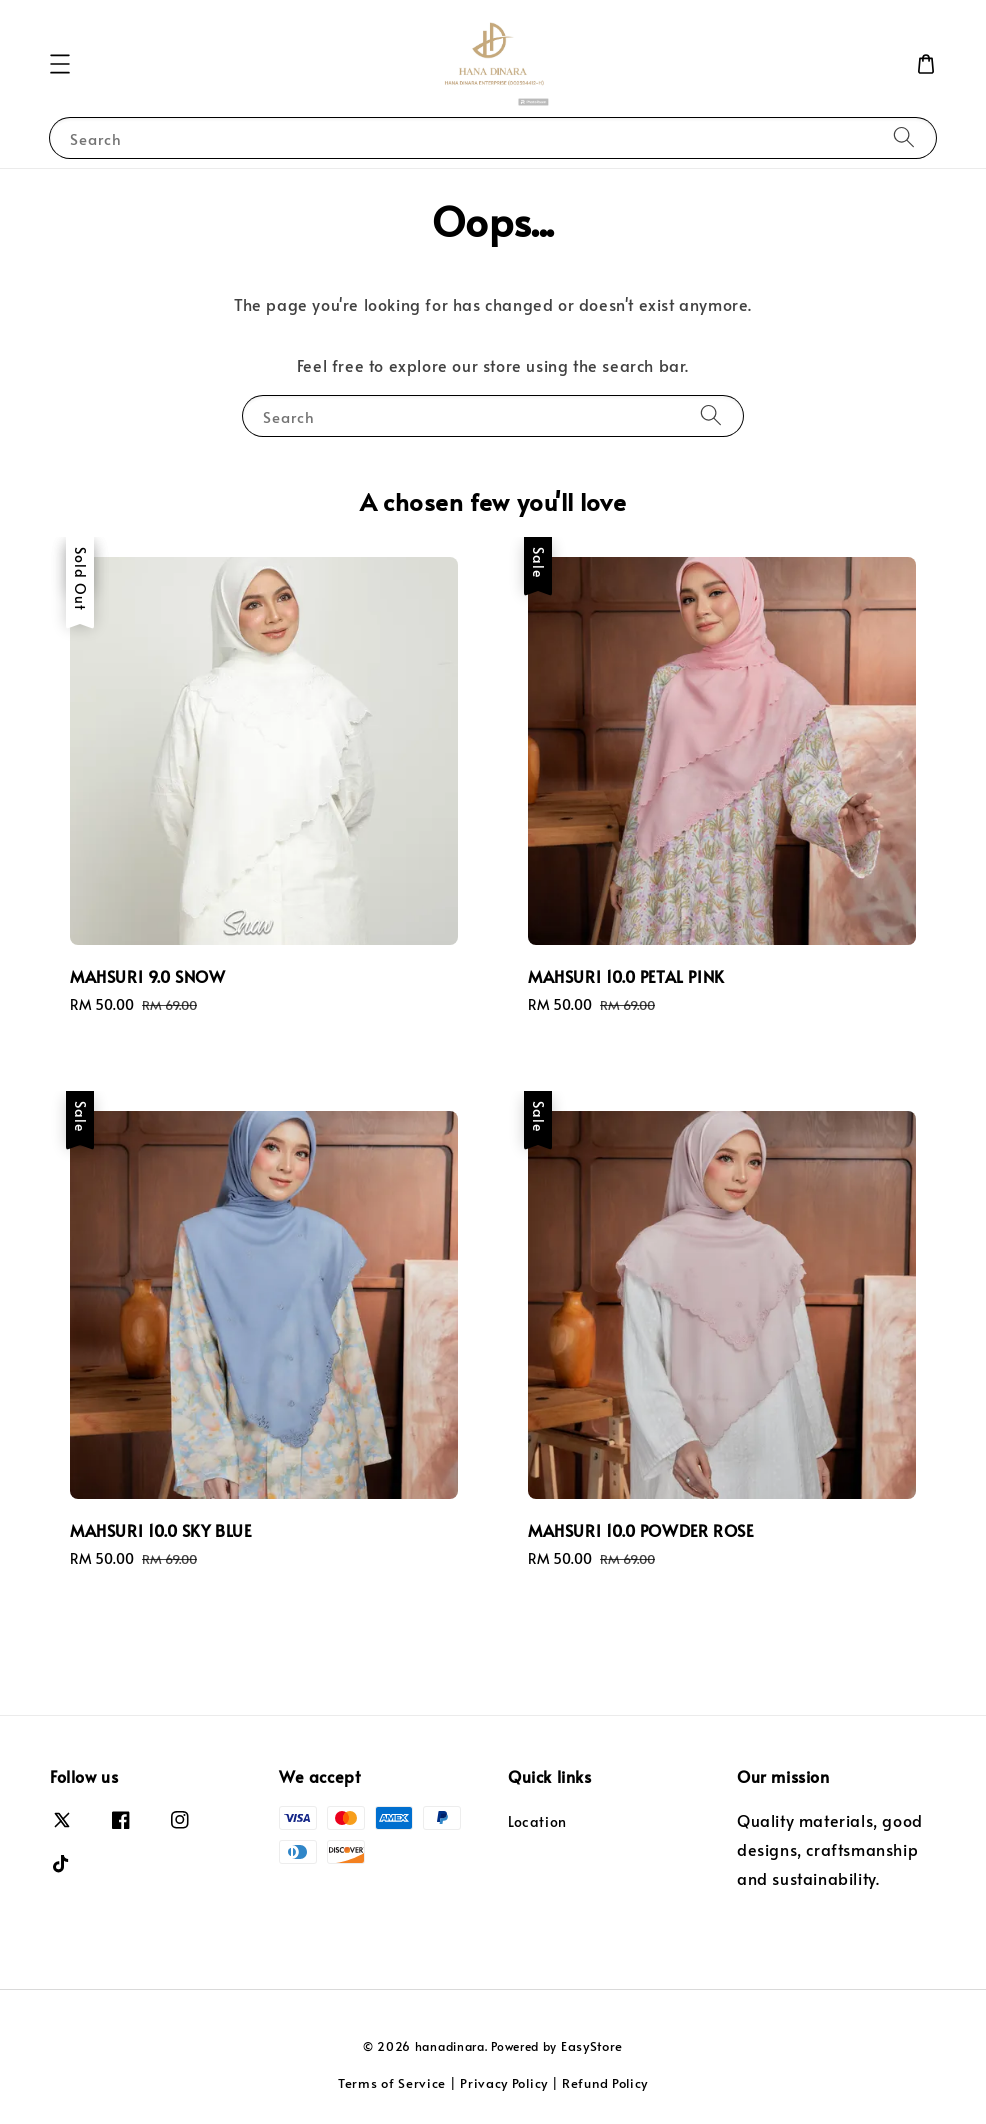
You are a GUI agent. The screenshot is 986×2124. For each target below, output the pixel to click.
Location (537, 1822)
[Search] (904, 137)
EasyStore (592, 2046)
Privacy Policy (504, 2083)
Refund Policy (605, 2083)
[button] (60, 64)
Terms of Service (392, 2083)
